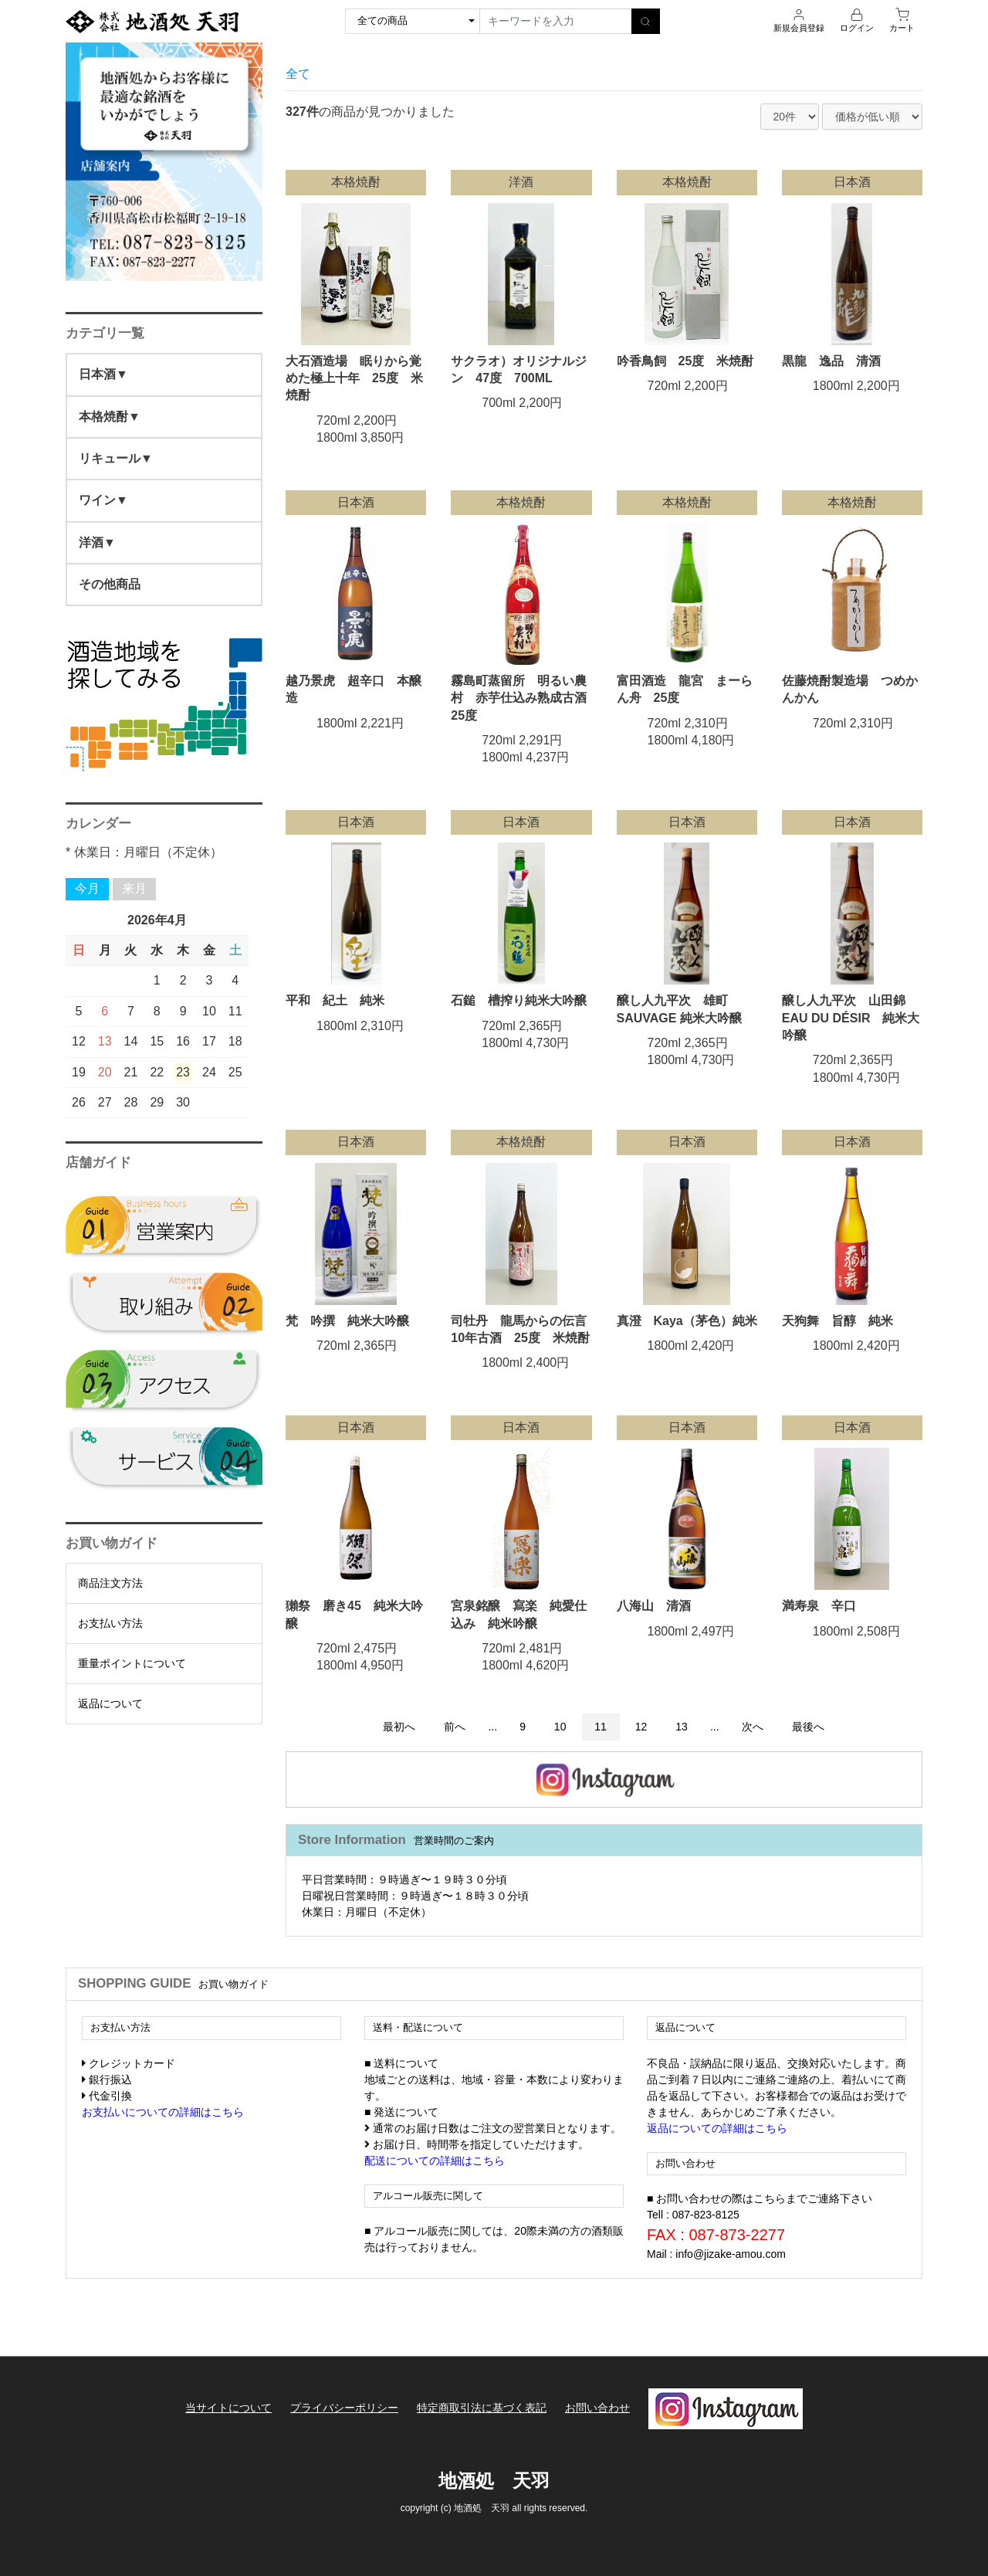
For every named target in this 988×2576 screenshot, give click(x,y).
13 (681, 1726)
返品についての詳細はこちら (717, 2128)
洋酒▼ (97, 542)
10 (560, 1726)
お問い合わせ (597, 2407)
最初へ (399, 1726)
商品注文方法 (110, 1583)
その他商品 (109, 584)
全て (298, 73)
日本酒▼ (103, 374)
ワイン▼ (103, 500)
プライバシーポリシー (344, 2407)
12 (641, 1726)
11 (600, 1726)
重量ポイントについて (132, 1663)
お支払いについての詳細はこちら (163, 2112)
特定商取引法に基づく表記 (481, 2407)
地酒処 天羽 (494, 2479)
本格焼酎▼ (109, 416)
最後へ (808, 1726)
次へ (752, 1726)
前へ (454, 1726)
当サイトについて (227, 2407)
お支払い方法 (110, 1623)
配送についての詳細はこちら (434, 2160)
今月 (87, 888)
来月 (134, 888)
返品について (110, 1703)
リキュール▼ (116, 458)
